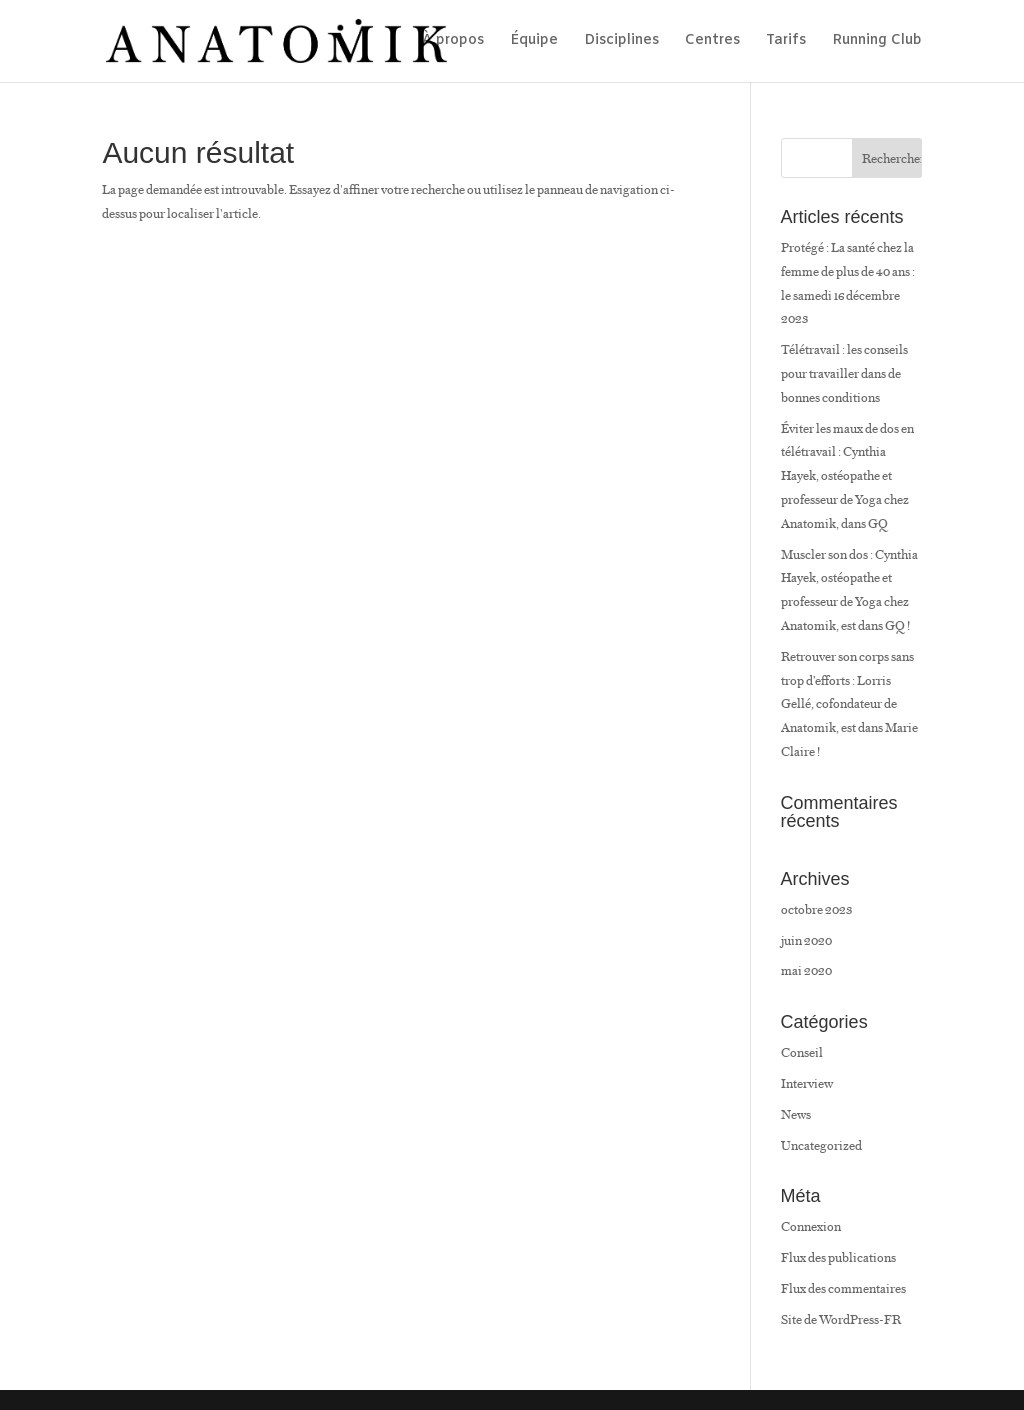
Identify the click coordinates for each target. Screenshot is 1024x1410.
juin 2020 (806, 940)
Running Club (877, 42)
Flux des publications (838, 1257)
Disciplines (621, 42)
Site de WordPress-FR (841, 1319)
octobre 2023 (816, 909)
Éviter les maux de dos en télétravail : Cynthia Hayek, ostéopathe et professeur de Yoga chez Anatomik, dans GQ (847, 476)
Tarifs (786, 42)
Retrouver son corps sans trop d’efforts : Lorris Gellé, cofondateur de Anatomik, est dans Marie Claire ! (849, 704)
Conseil (802, 1052)
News (796, 1114)
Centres (712, 42)
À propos (453, 42)
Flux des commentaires (843, 1288)
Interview (807, 1083)
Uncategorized (821, 1145)
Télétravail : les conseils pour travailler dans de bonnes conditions (844, 373)
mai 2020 (806, 970)
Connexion (811, 1226)
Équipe (534, 42)
